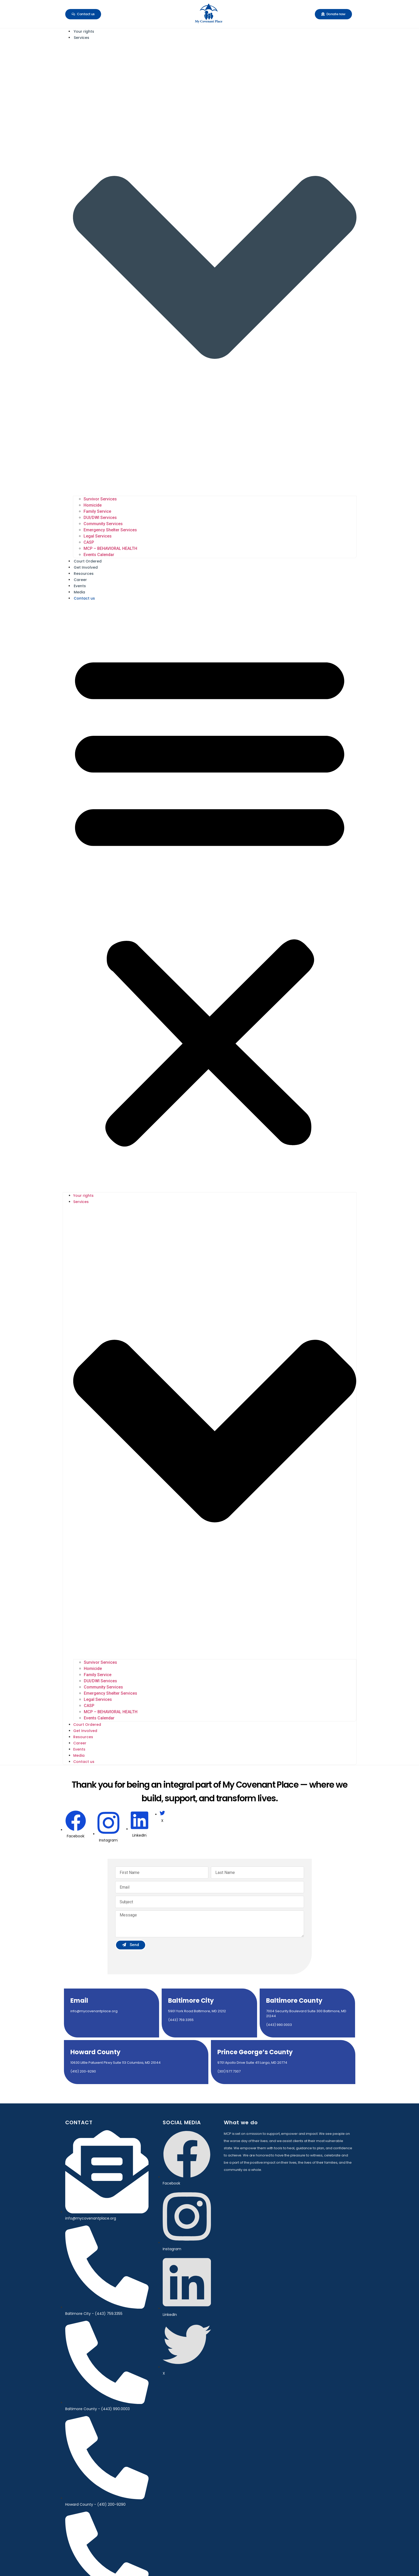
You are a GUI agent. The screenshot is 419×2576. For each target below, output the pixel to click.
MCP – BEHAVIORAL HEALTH (110, 548)
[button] (210, 896)
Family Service (97, 511)
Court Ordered (87, 1724)
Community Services (103, 523)
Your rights (83, 1195)
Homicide (93, 505)
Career (79, 1743)
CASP (89, 542)
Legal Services (98, 536)
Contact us (84, 598)
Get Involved (85, 1730)
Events (79, 1749)
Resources (83, 1736)
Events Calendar (99, 1718)
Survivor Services (100, 499)
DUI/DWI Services (100, 517)
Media (79, 1755)
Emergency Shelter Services (110, 529)
